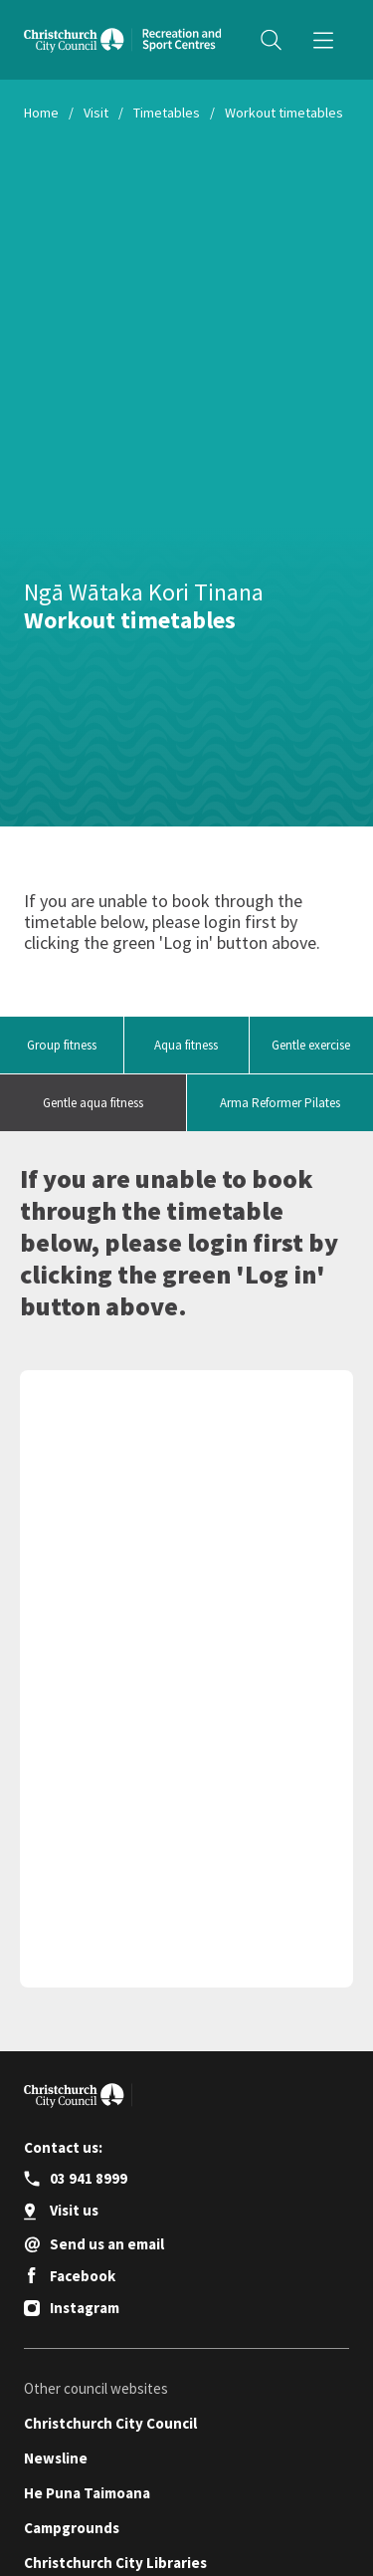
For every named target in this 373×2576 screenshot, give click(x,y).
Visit (96, 112)
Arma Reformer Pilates (280, 1102)
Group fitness (61, 1045)
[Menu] (323, 40)
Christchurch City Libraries (115, 2562)
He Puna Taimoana (87, 2492)
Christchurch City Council (110, 2423)
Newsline (56, 2458)
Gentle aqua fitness (93, 1102)
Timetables (166, 112)
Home (41, 112)
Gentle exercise (311, 1045)
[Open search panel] (270, 40)
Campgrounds (71, 2527)
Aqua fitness (186, 1045)
